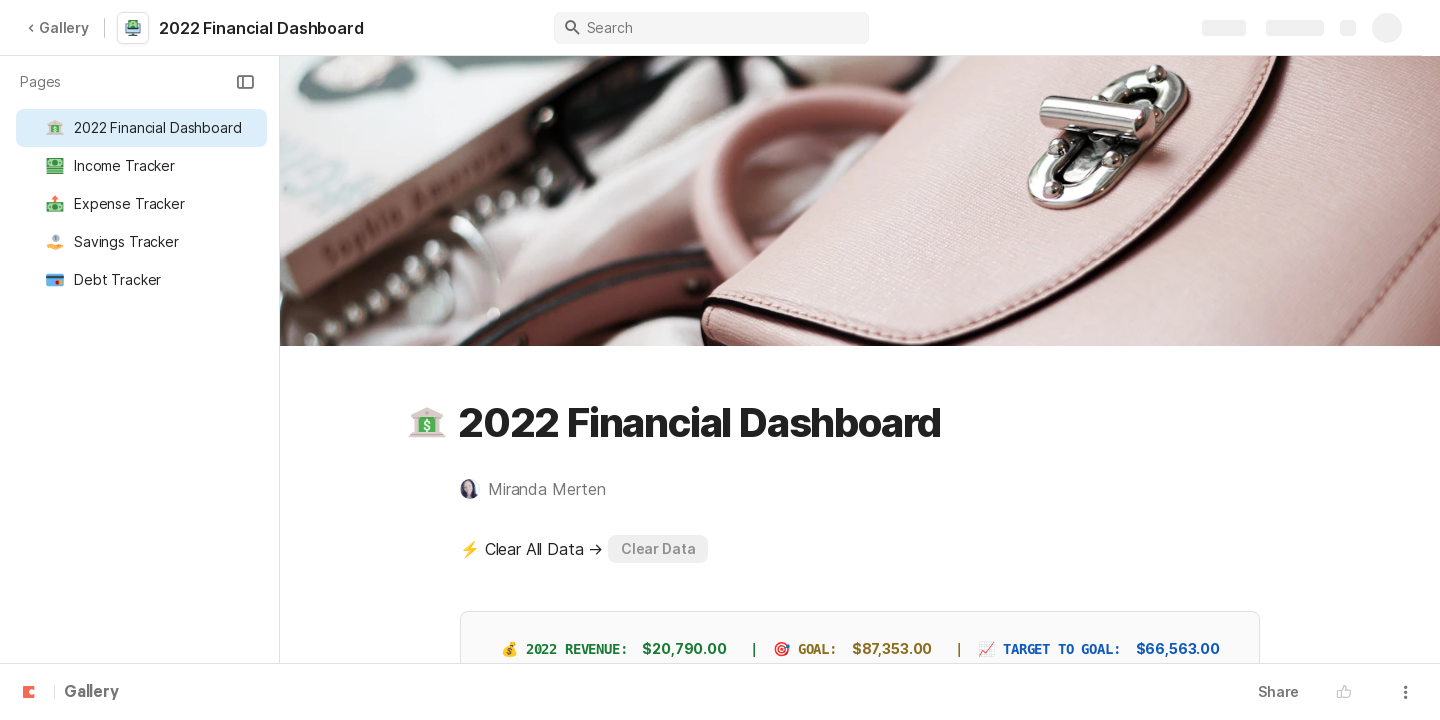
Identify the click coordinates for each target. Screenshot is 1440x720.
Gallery (58, 27)
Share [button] (1278, 691)
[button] (245, 82)
